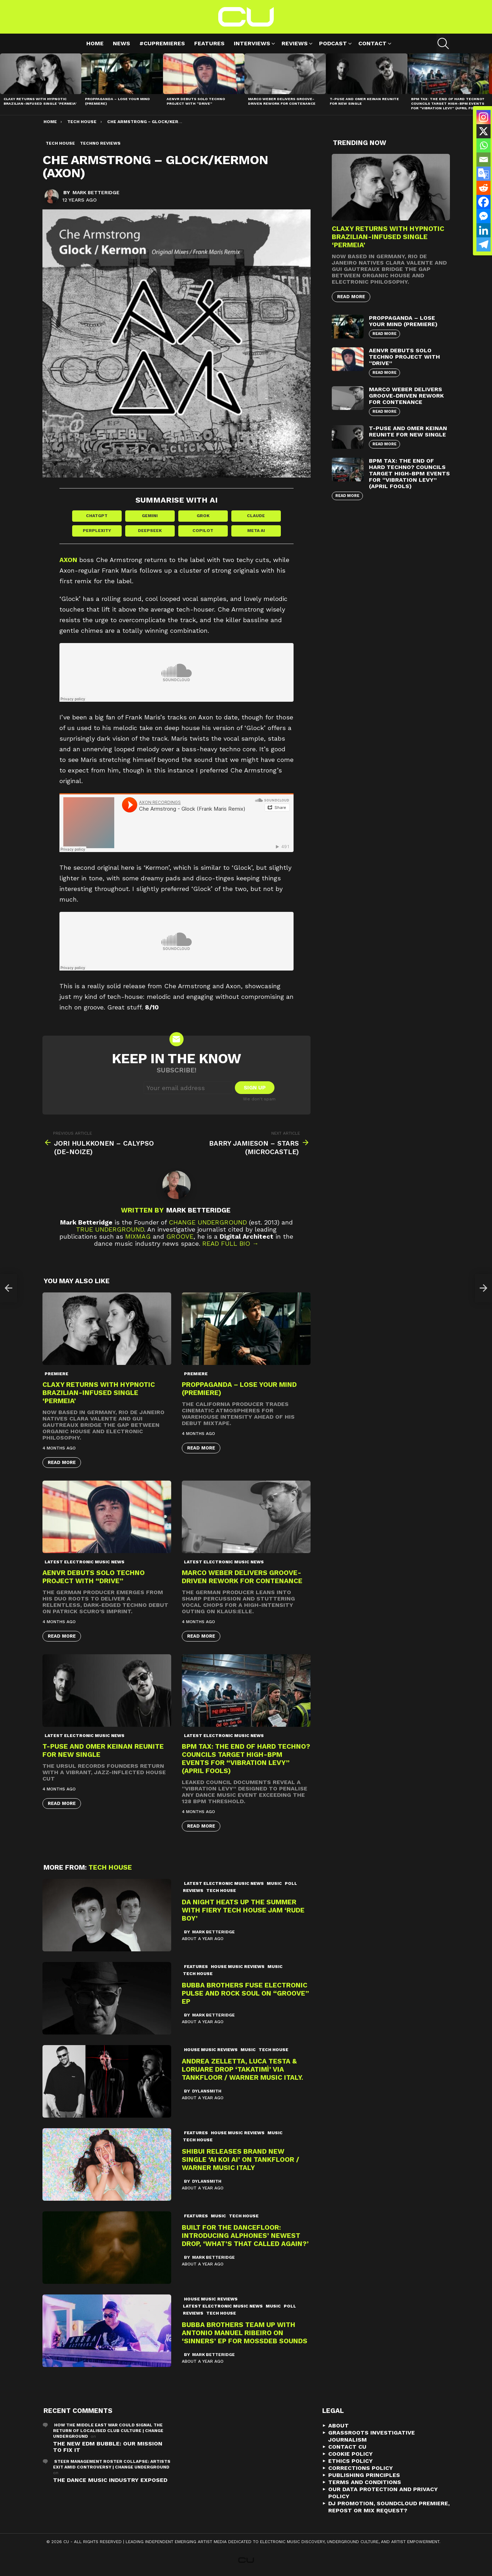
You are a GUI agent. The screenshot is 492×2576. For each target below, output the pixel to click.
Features (209, 43)
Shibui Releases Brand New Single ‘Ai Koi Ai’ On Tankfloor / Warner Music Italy (240, 2159)
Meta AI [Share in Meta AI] (256, 530)
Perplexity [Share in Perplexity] (97, 530)
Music (274, 1883)
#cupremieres (162, 43)
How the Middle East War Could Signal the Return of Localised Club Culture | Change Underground (108, 2430)
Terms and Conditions (364, 2482)
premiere (56, 1373)
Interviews (252, 44)
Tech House (110, 1867)
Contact (372, 44)
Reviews (295, 44)
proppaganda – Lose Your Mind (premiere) (403, 321)
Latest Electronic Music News (85, 1561)
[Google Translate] (483, 174)
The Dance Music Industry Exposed (110, 2480)
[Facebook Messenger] (483, 216)
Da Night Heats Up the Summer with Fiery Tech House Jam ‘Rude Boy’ (243, 1910)
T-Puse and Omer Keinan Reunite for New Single (408, 431)
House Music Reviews (238, 1966)
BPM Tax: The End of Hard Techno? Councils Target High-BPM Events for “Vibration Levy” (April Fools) (447, 103)
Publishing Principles (364, 2475)
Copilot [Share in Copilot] (202, 530)
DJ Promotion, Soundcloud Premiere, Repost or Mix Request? (389, 2507)
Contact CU (347, 2446)
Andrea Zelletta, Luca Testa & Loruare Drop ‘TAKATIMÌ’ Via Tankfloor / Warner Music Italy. (242, 2069)
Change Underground (208, 1222)
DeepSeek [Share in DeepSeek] (150, 530)
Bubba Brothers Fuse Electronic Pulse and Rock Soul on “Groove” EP (245, 1993)
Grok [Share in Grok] (203, 515)
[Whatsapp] (483, 145)
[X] (483, 131)
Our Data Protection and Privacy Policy (383, 2493)
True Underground (110, 1229)
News (121, 43)
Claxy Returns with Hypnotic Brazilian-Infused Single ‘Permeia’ (40, 101)
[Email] (483, 159)
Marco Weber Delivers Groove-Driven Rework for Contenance (282, 101)
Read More (62, 1462)
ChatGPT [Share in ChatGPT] (97, 515)
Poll (291, 1883)
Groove (179, 1236)
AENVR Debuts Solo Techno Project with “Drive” (196, 101)
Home (95, 43)
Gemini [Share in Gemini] (150, 515)
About (338, 2425)
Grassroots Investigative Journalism (371, 2436)
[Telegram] (483, 244)
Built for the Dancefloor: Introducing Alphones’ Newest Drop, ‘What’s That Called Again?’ (245, 2235)
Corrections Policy (360, 2468)
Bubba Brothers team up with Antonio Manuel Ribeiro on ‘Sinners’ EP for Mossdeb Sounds (244, 2333)
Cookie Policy (350, 2453)
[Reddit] (483, 188)
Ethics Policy (350, 2461)
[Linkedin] (483, 230)
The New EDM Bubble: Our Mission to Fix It (107, 2446)
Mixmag (138, 1236)
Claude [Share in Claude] (256, 515)
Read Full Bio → (230, 1243)
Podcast (333, 44)
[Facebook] (483, 202)
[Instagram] (483, 117)
